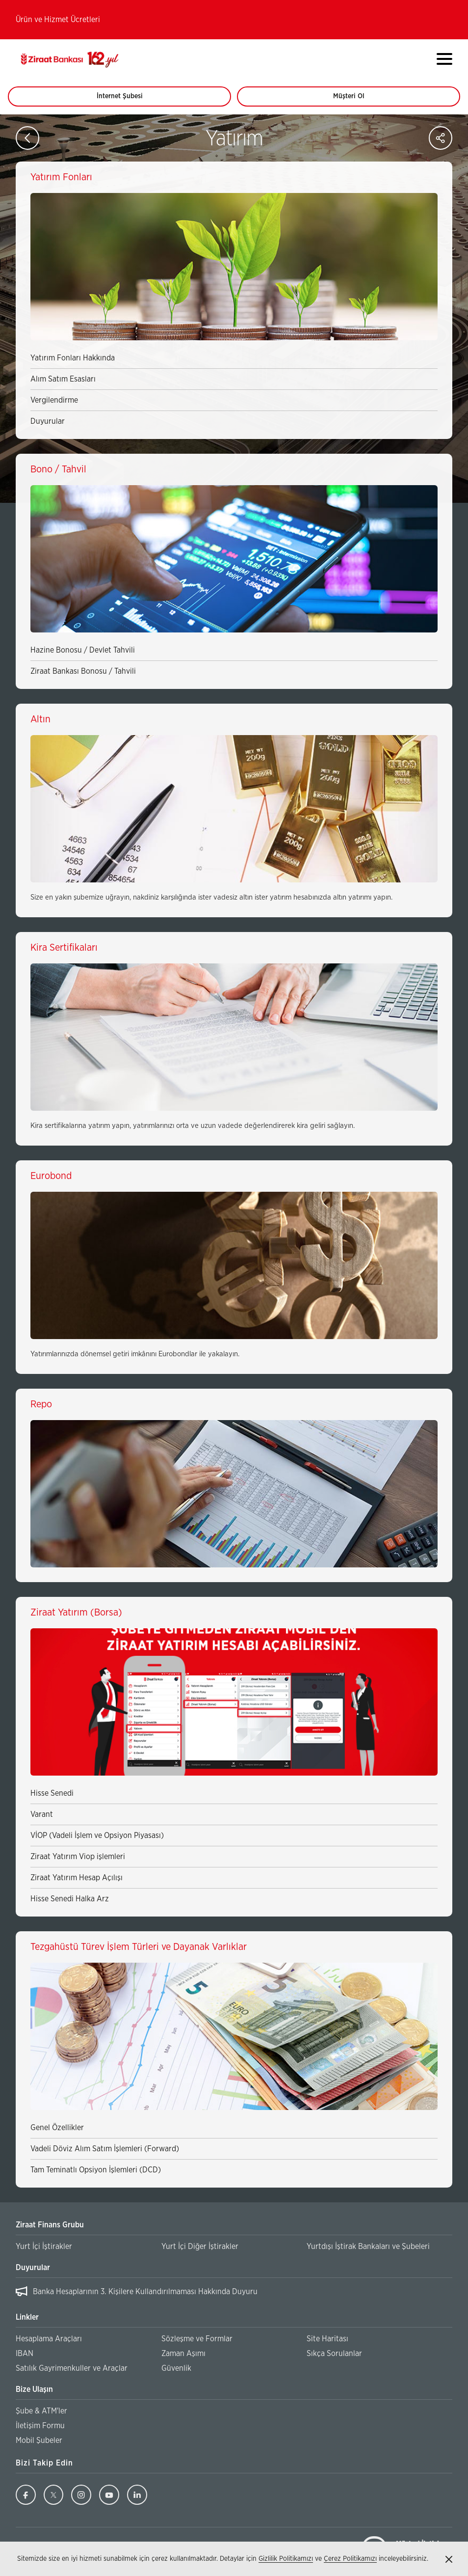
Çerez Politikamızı (350, 2558)
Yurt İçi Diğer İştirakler (199, 2246)
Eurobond (51, 1176)
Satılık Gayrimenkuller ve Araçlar (72, 2368)
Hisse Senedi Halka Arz (69, 1899)
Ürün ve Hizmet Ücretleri (58, 20)
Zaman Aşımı (183, 2353)
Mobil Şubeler (39, 2440)
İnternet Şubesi (125, 100)
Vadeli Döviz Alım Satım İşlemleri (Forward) (104, 2149)
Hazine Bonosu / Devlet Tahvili (82, 650)
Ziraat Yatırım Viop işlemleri (77, 1857)
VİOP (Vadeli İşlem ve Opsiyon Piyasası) (97, 1835)
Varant (41, 1814)
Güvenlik (176, 2368)
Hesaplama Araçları (49, 2339)
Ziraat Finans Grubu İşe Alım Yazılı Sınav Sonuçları (119, 2292)
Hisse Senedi (52, 1793)
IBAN (24, 2353)
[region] (234, 2292)
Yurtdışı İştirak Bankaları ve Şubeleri (368, 2246)
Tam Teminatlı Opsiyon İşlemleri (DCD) (95, 2170)
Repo (41, 1404)
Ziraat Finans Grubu (50, 2225)
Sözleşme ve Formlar (197, 2339)
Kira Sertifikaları (64, 948)
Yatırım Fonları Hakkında (72, 358)
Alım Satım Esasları (63, 379)
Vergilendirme (54, 400)
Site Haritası (327, 2339)
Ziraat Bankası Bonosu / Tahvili (83, 671)
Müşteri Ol (358, 100)
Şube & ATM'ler (41, 2411)
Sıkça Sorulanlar (334, 2353)
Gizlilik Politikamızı (286, 2558)
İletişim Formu (40, 2426)
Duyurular (47, 421)
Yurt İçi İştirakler (44, 2246)
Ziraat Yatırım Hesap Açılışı (76, 1878)
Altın (40, 719)
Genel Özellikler (57, 2128)
